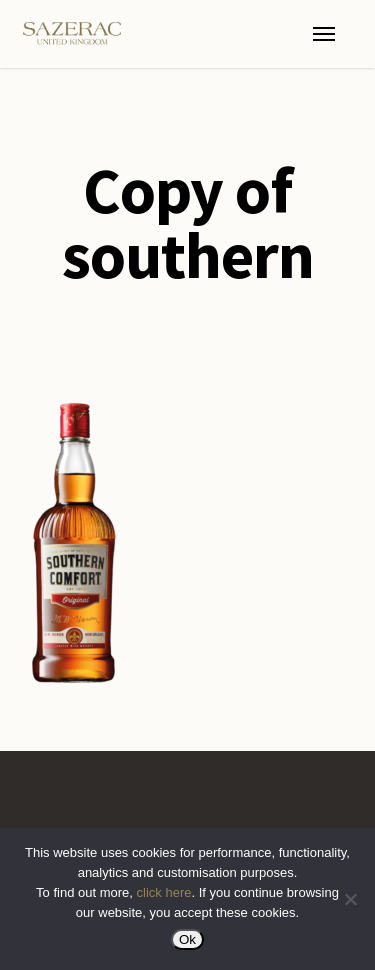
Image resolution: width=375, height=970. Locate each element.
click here (164, 892)
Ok (187, 939)
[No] (350, 899)
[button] (324, 34)
